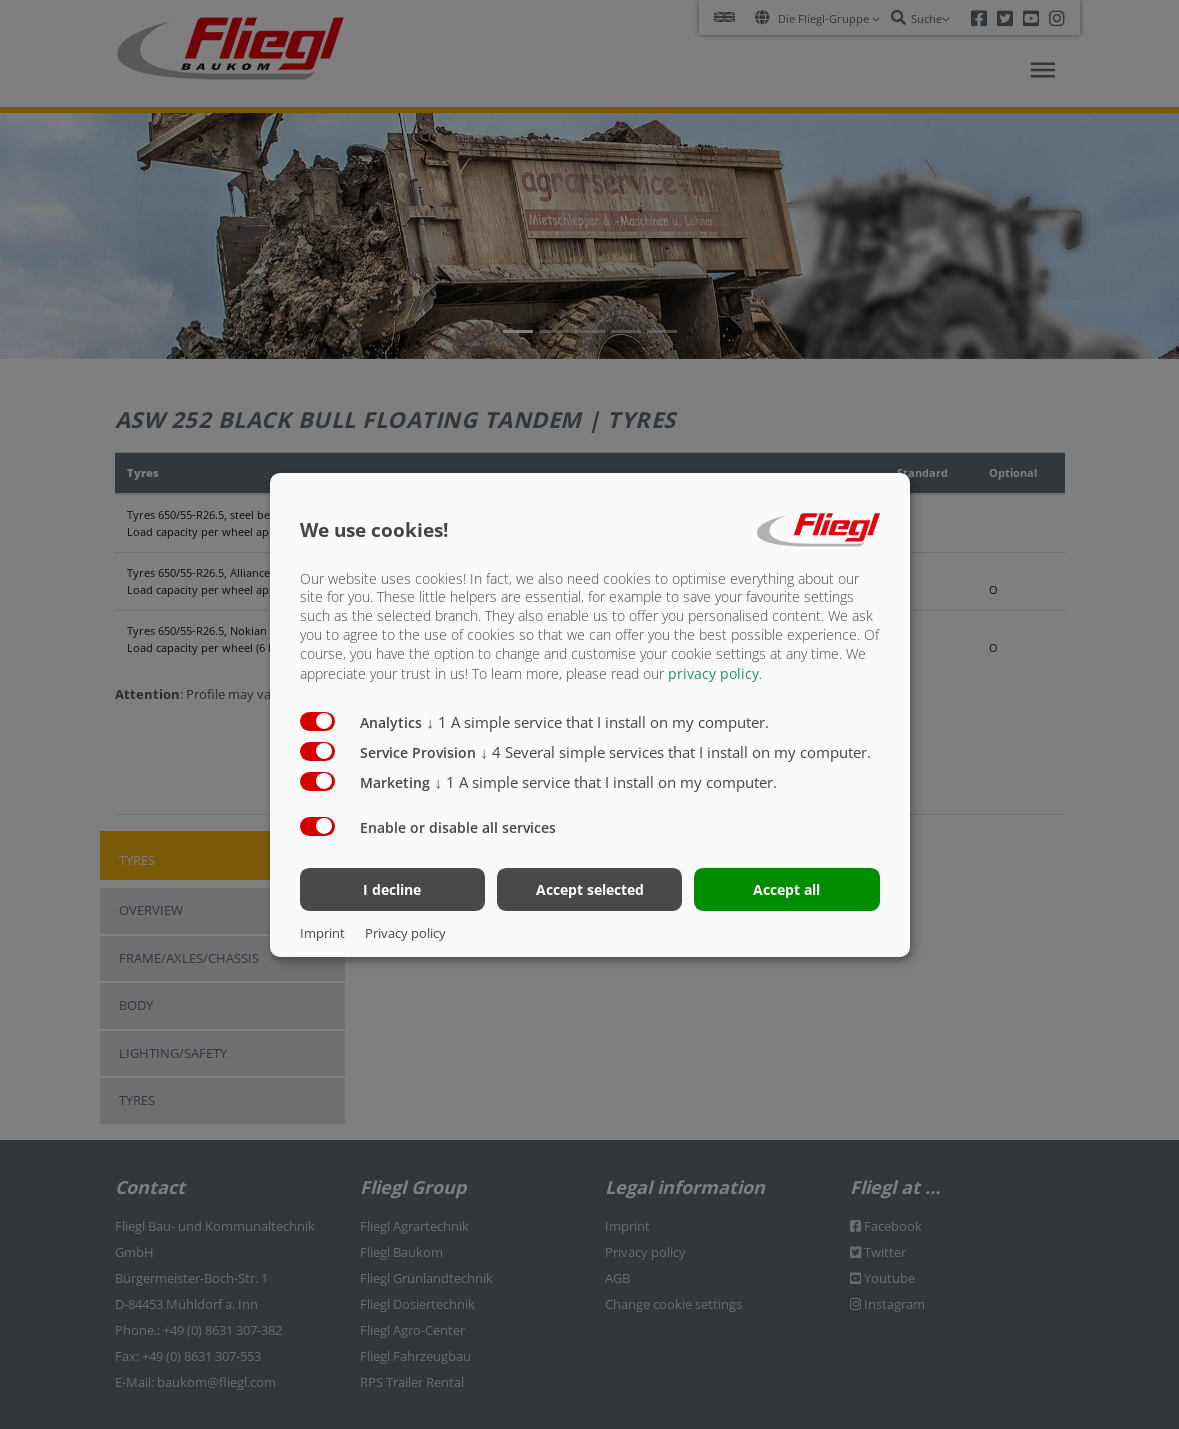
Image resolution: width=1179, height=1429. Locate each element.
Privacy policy (405, 933)
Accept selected (590, 889)
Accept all (786, 889)
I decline (392, 889)
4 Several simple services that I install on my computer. (676, 752)
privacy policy (713, 673)
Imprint (322, 933)
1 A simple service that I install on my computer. (598, 722)
